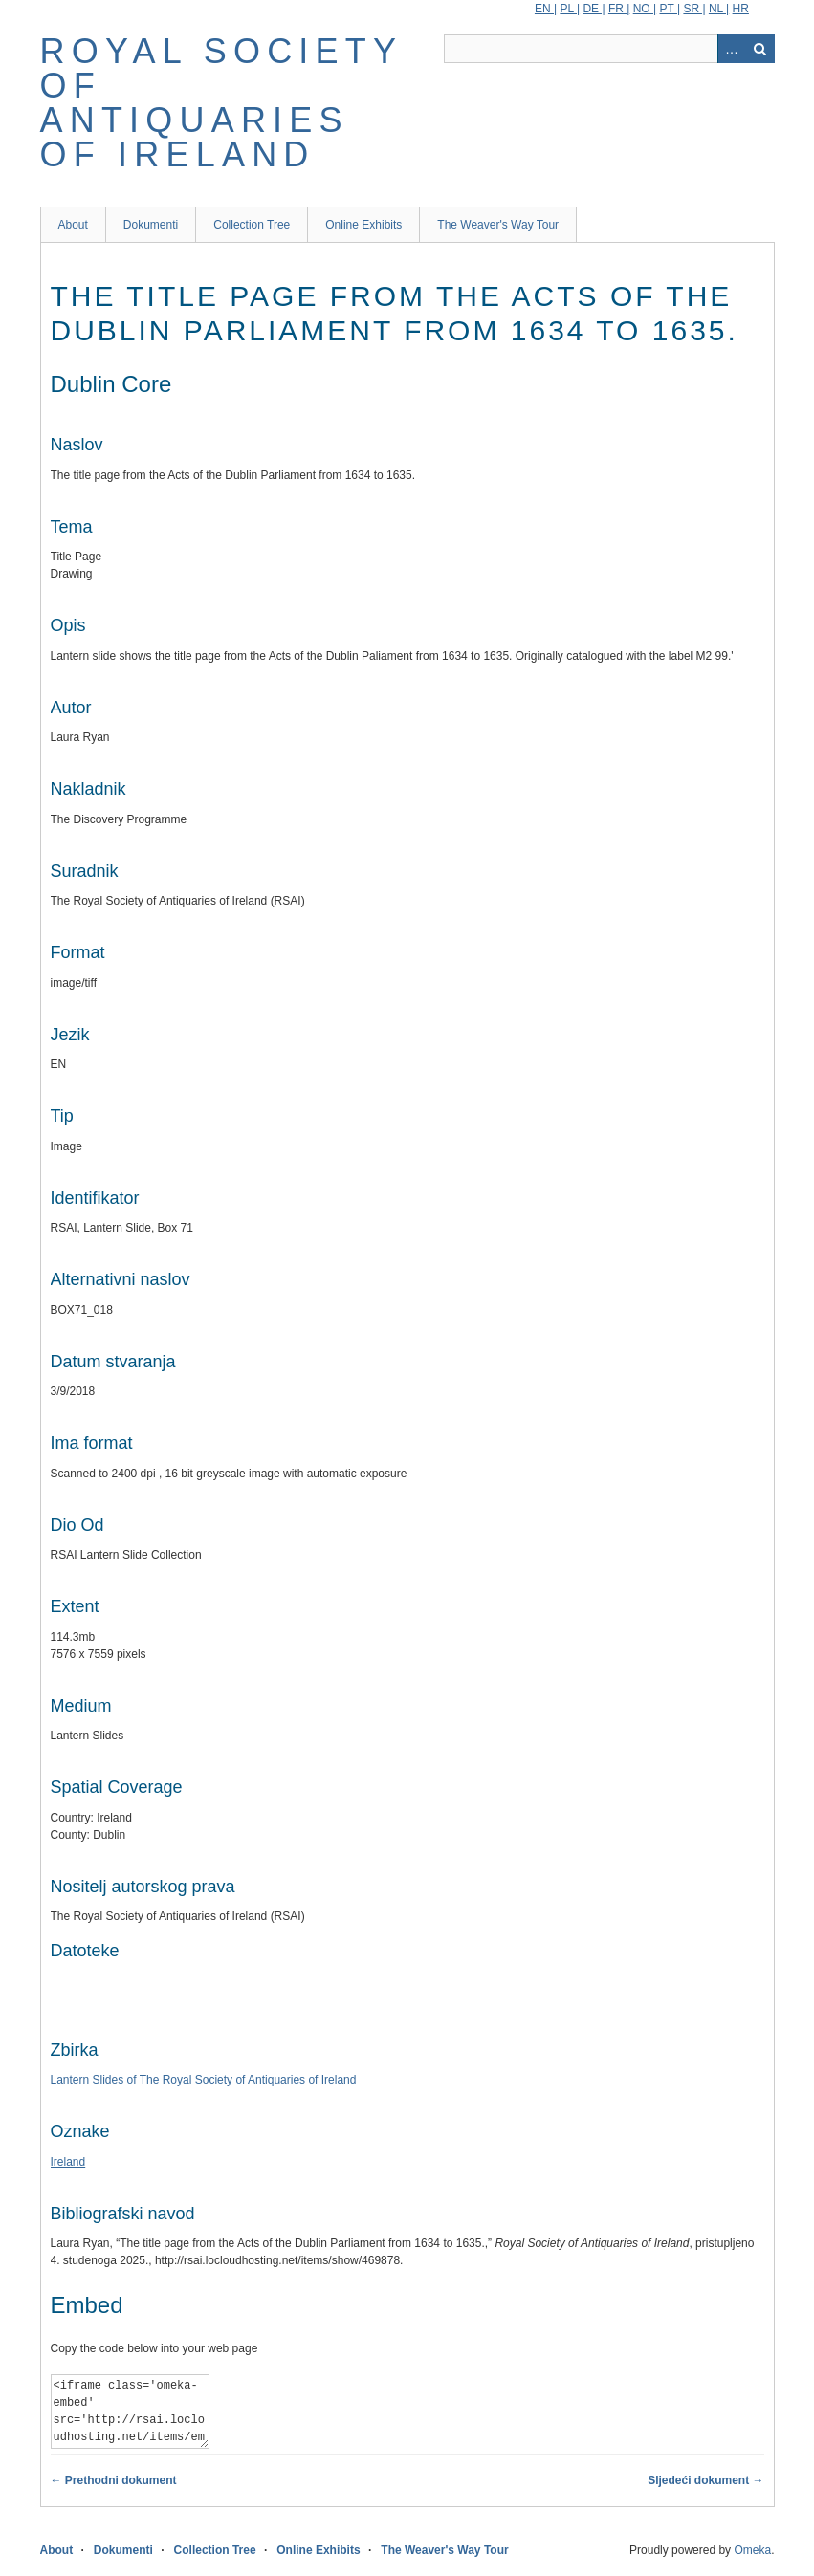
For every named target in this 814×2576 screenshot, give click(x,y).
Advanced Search (731, 48)
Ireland (68, 2162)
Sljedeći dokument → (705, 2480)
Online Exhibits (363, 224)
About (73, 224)
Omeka (752, 2550)
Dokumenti (150, 224)
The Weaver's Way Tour (498, 224)
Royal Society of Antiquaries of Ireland (221, 103)
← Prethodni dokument (114, 2480)
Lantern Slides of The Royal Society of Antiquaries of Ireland (204, 2079)
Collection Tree (251, 224)
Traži (760, 48)
